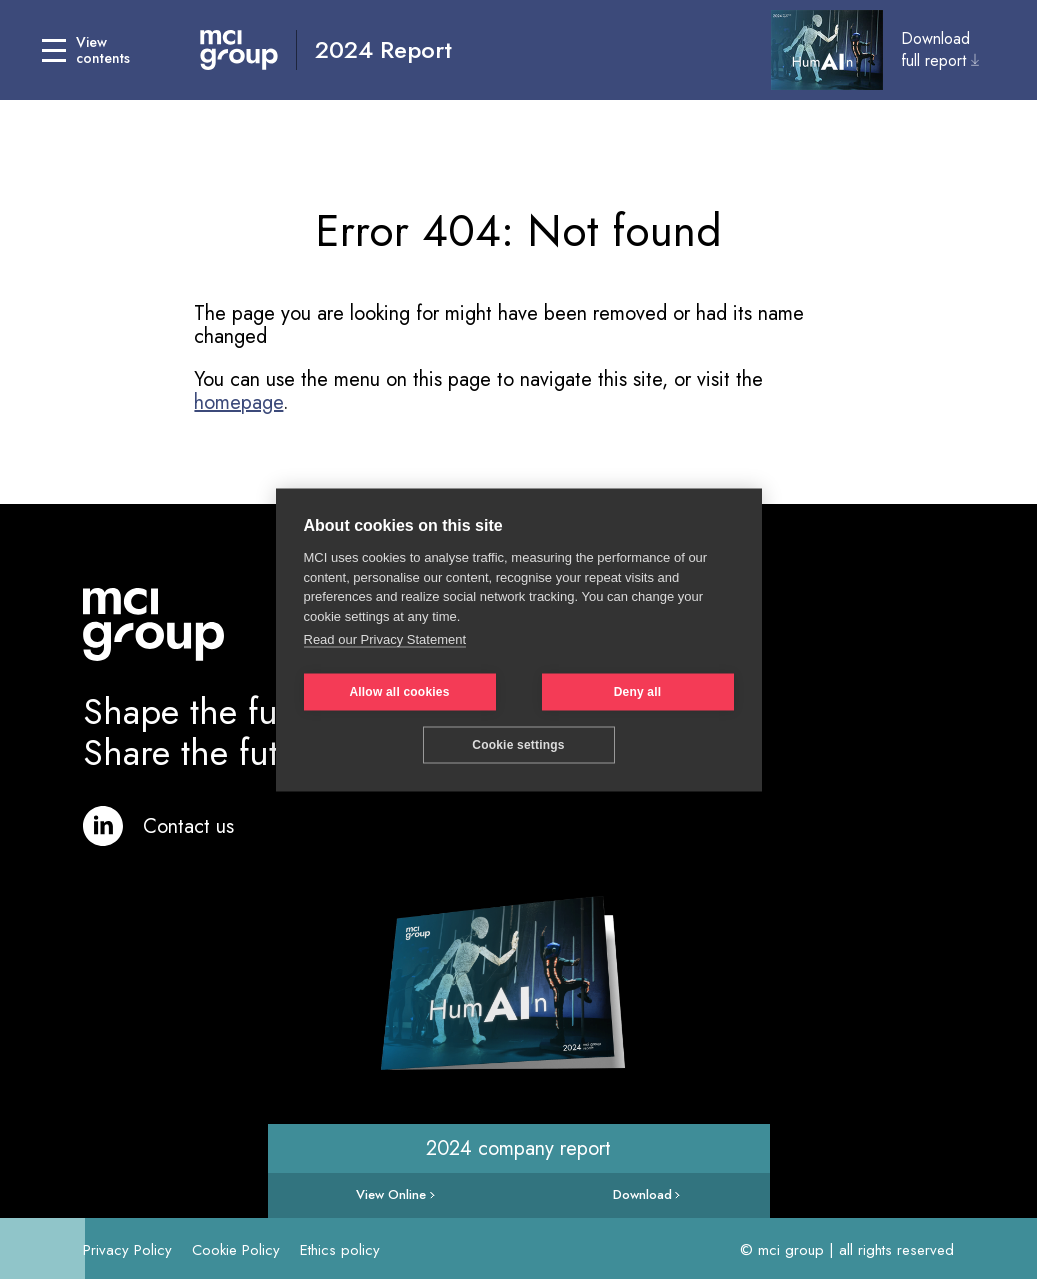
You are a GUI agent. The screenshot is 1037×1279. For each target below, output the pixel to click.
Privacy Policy (127, 1250)
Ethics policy (340, 1250)
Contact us (188, 826)
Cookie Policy (236, 1250)
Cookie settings (518, 745)
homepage (238, 402)
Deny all (638, 692)
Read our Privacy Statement (385, 639)
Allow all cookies (399, 692)
